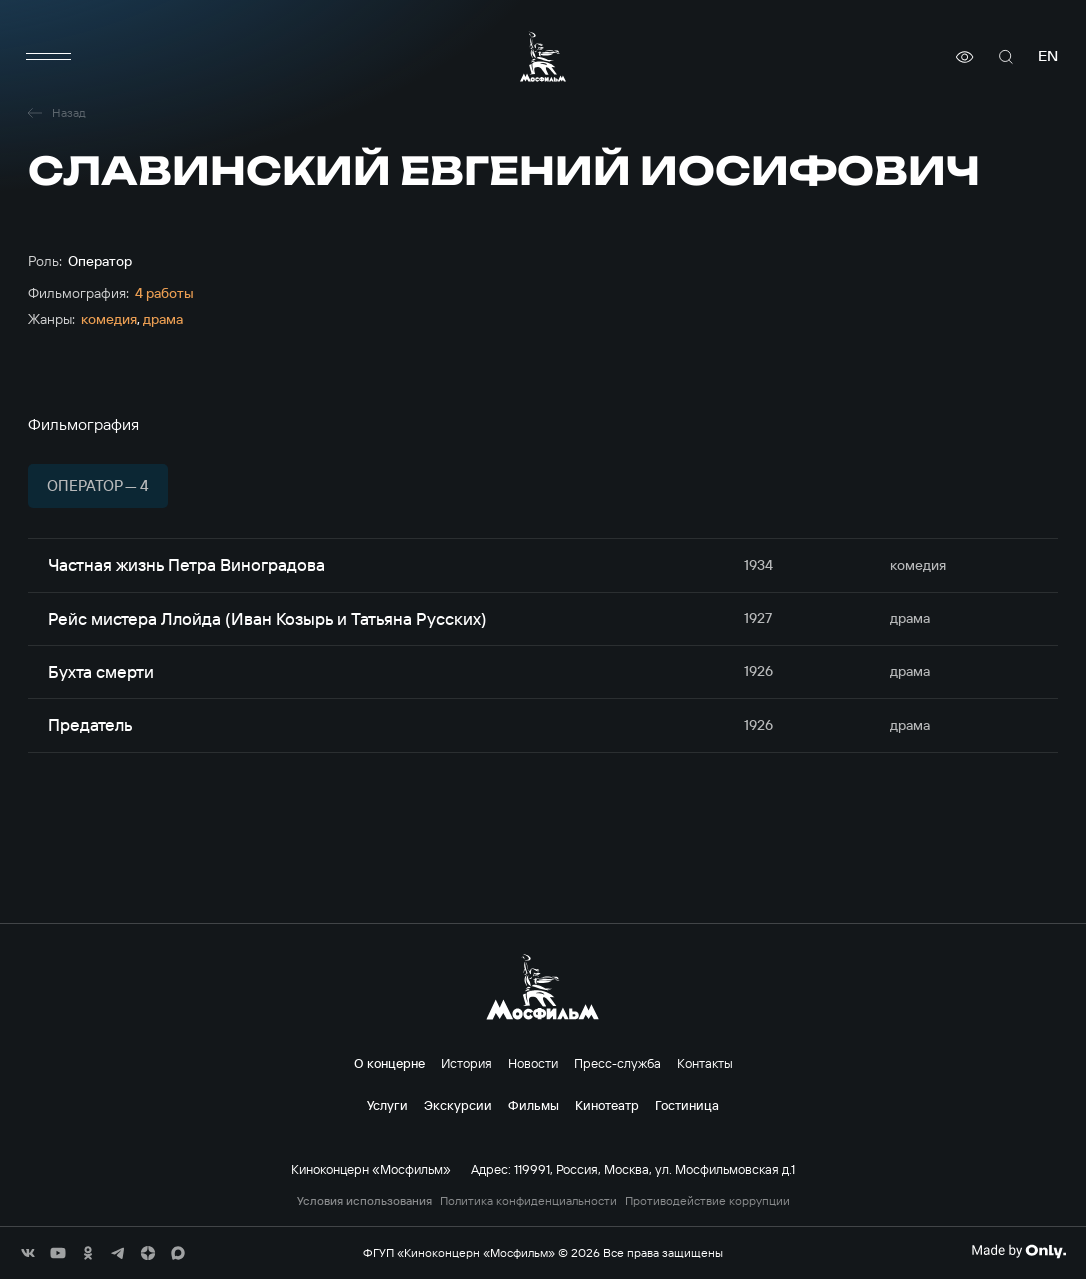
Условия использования (364, 1201)
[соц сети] (28, 1253)
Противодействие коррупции (707, 1201)
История (466, 1063)
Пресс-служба (617, 1063)
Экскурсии (458, 1105)
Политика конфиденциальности (528, 1201)
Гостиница (687, 1105)
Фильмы (533, 1105)
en (1048, 56)
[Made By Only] (1018, 1251)
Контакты (705, 1063)
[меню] (48, 57)
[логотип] (543, 56)
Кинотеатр (607, 1105)
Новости (533, 1063)
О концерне (389, 1063)
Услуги (387, 1105)
